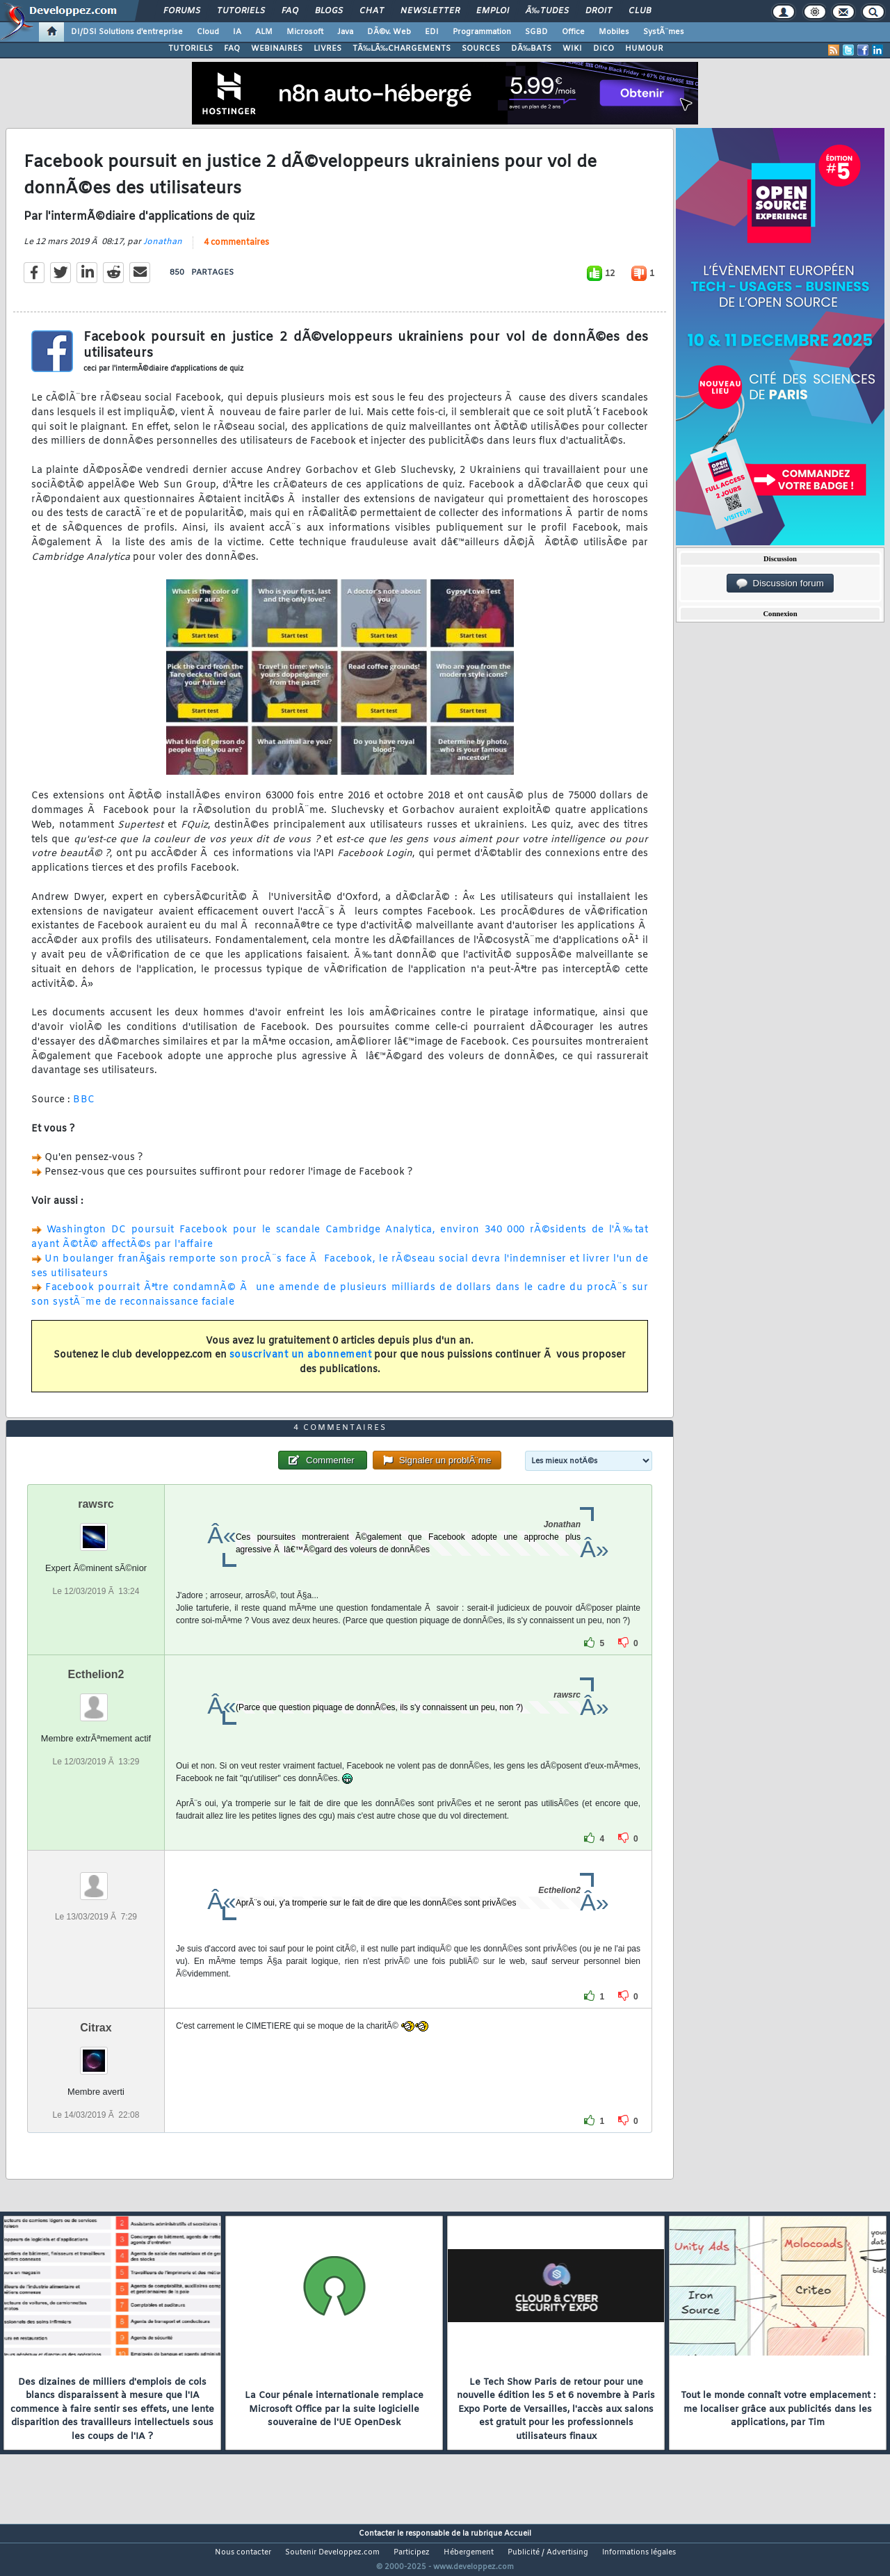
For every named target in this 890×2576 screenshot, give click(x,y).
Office (573, 32)
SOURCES (481, 49)
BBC (84, 1108)
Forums (182, 11)
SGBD (536, 32)
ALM (264, 32)
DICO (603, 49)
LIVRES (327, 49)
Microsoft (304, 32)
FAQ (290, 11)
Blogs (329, 11)
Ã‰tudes (547, 11)
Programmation (482, 32)
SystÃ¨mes (663, 32)
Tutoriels (241, 11)
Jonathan (162, 250)
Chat (371, 11)
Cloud (208, 32)
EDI (432, 32)
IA (237, 32)
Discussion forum (780, 583)
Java (345, 32)
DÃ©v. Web (389, 32)
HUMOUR (644, 49)
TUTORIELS (190, 49)
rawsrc (96, 1530)
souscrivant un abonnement (300, 1364)
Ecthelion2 (96, 1700)
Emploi (492, 11)
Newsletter (430, 11)
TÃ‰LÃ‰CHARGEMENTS (402, 49)
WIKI (572, 49)
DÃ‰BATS (531, 49)
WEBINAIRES (276, 49)
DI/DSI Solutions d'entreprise (127, 32)
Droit (598, 11)
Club (639, 11)
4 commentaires (236, 251)
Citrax (95, 2053)
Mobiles (614, 32)
